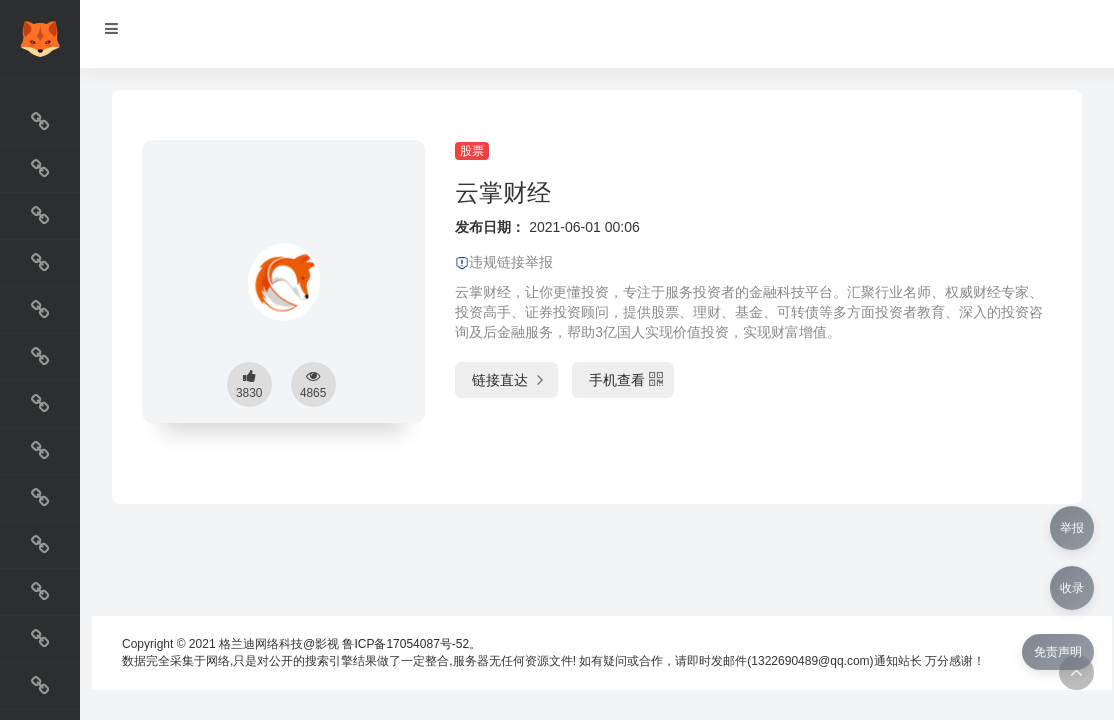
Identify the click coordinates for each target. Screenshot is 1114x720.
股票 (472, 151)
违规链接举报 (504, 262)
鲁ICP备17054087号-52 (405, 644)
